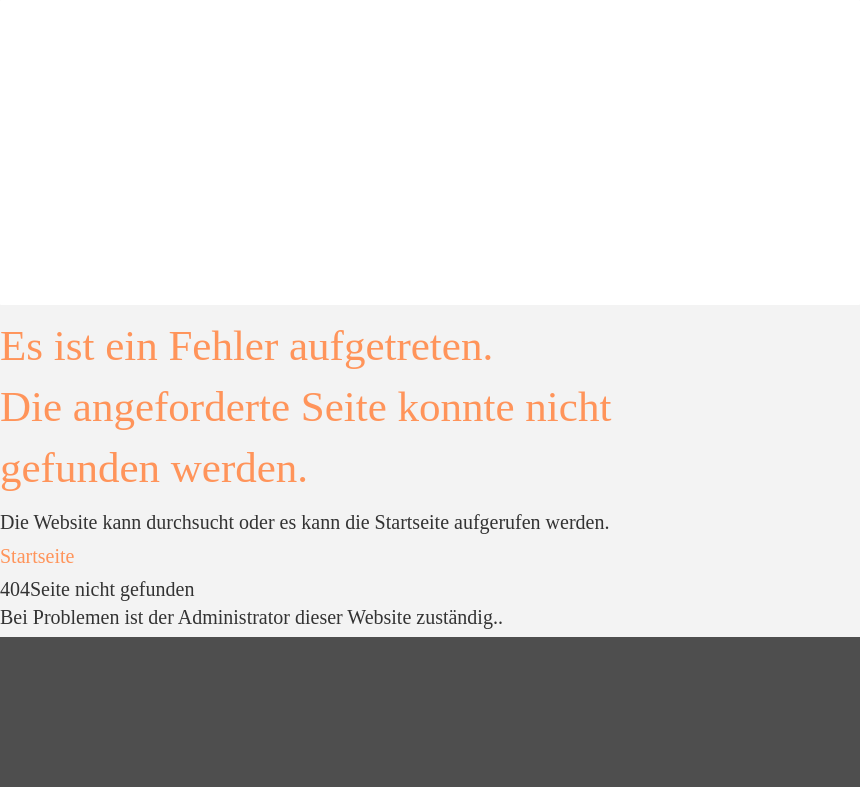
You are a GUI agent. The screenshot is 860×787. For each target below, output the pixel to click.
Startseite (37, 556)
